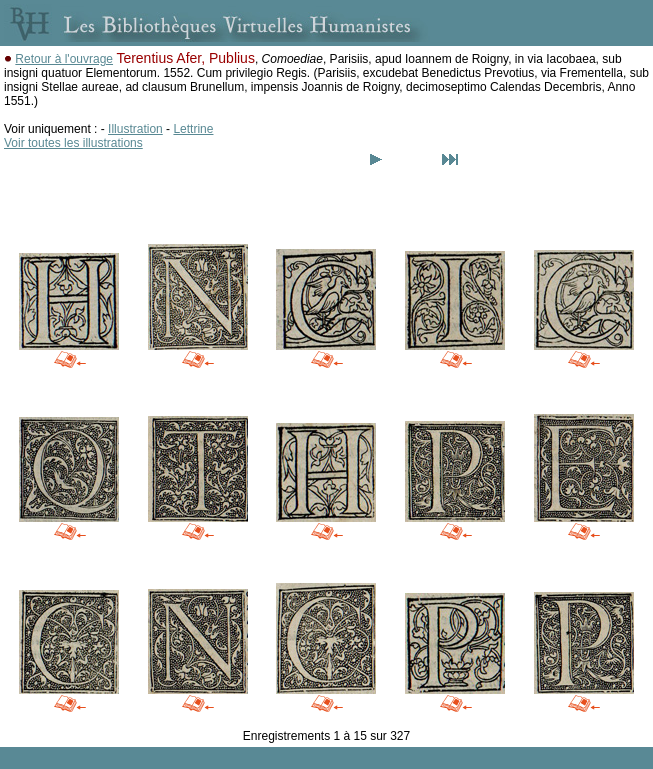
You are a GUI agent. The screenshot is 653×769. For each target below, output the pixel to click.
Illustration (135, 129)
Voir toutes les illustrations (73, 143)
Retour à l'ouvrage (64, 59)
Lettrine (193, 129)
